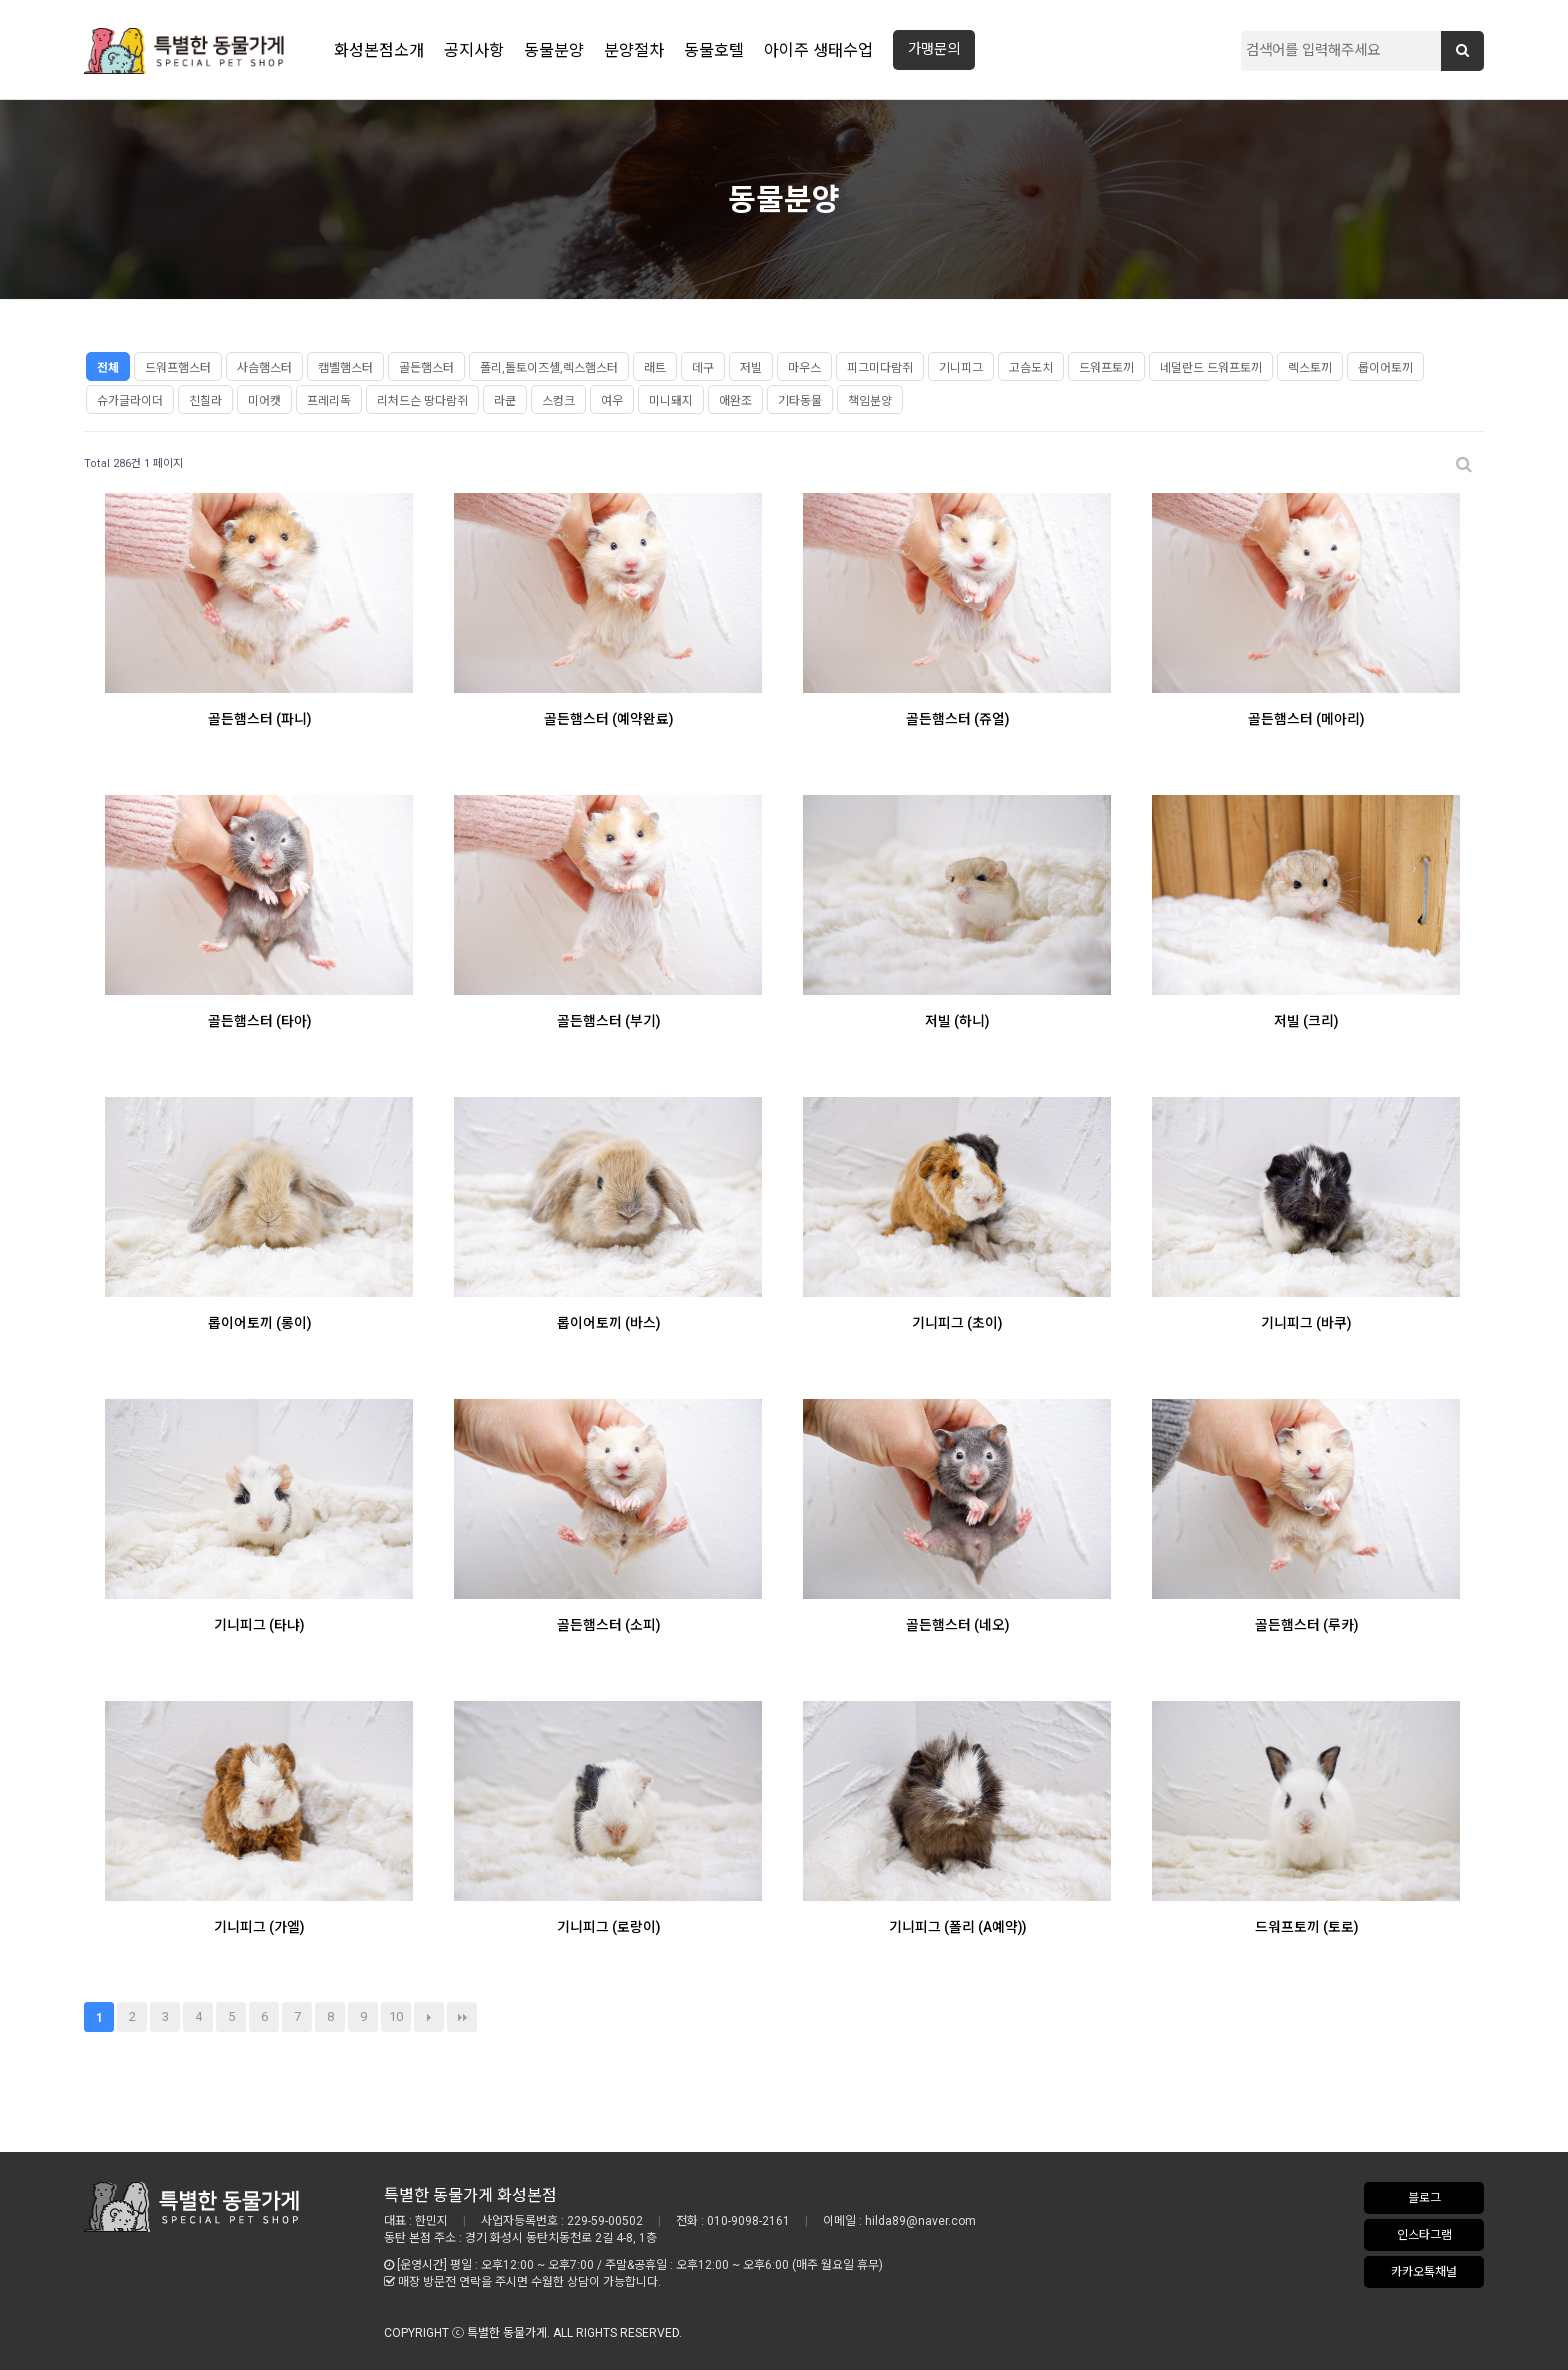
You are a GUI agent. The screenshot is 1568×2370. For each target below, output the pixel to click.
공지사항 (474, 50)
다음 (429, 2017)
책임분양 (870, 401)
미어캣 (264, 401)
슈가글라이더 (130, 401)
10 (396, 2016)
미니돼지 (671, 401)
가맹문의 (934, 49)
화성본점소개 (379, 50)
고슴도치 (1031, 368)
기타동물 (800, 401)
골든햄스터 (426, 368)
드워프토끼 (1106, 368)
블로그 (1424, 2198)
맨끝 (462, 2017)
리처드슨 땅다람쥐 (422, 401)
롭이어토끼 (1385, 368)
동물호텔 (714, 50)
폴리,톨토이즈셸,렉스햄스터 (549, 368)
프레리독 (329, 401)
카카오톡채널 (1424, 2272)
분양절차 (634, 50)
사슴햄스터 (264, 368)
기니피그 (961, 368)
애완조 (735, 401)
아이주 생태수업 (818, 50)
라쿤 (505, 401)
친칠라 (205, 401)
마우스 (804, 368)
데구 (703, 368)
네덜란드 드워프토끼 (1211, 368)
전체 (108, 368)
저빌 (751, 368)
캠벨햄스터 (345, 368)
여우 (612, 401)
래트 (655, 368)
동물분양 (554, 50)
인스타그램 (1424, 2235)
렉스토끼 (1310, 368)
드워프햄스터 (178, 368)
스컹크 (558, 401)
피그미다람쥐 (880, 368)
